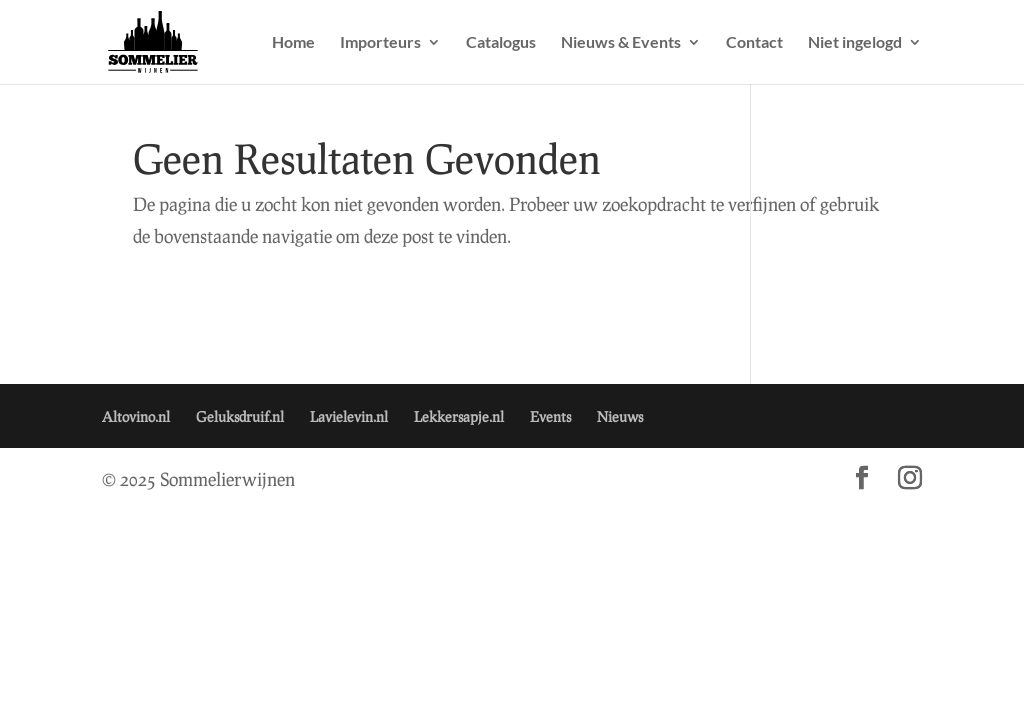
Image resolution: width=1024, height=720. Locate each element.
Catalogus (501, 43)
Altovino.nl (136, 416)
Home (293, 43)
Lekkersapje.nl (459, 416)
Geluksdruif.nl (240, 416)
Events (550, 416)
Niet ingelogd (855, 43)
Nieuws (620, 416)
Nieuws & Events (621, 43)
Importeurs (380, 43)
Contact (754, 43)
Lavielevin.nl (349, 416)
